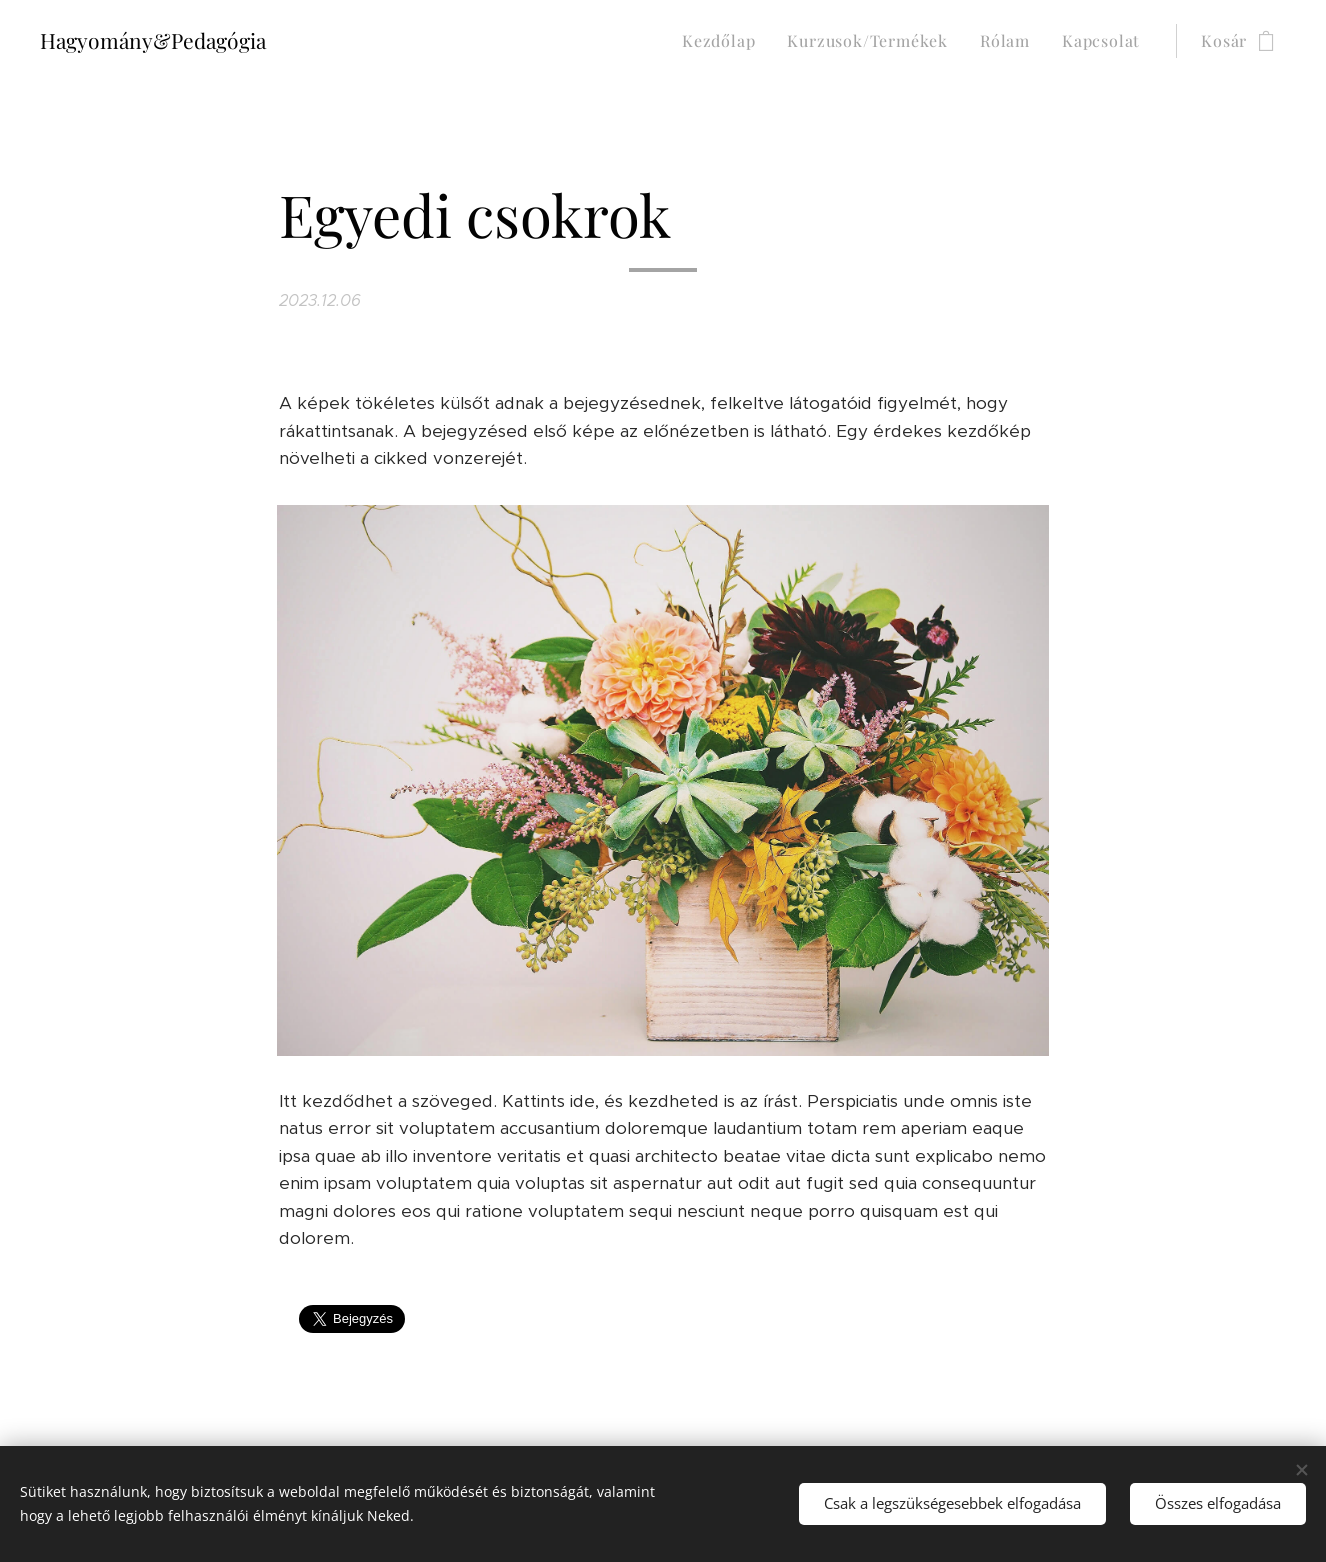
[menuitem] (724, 41)
